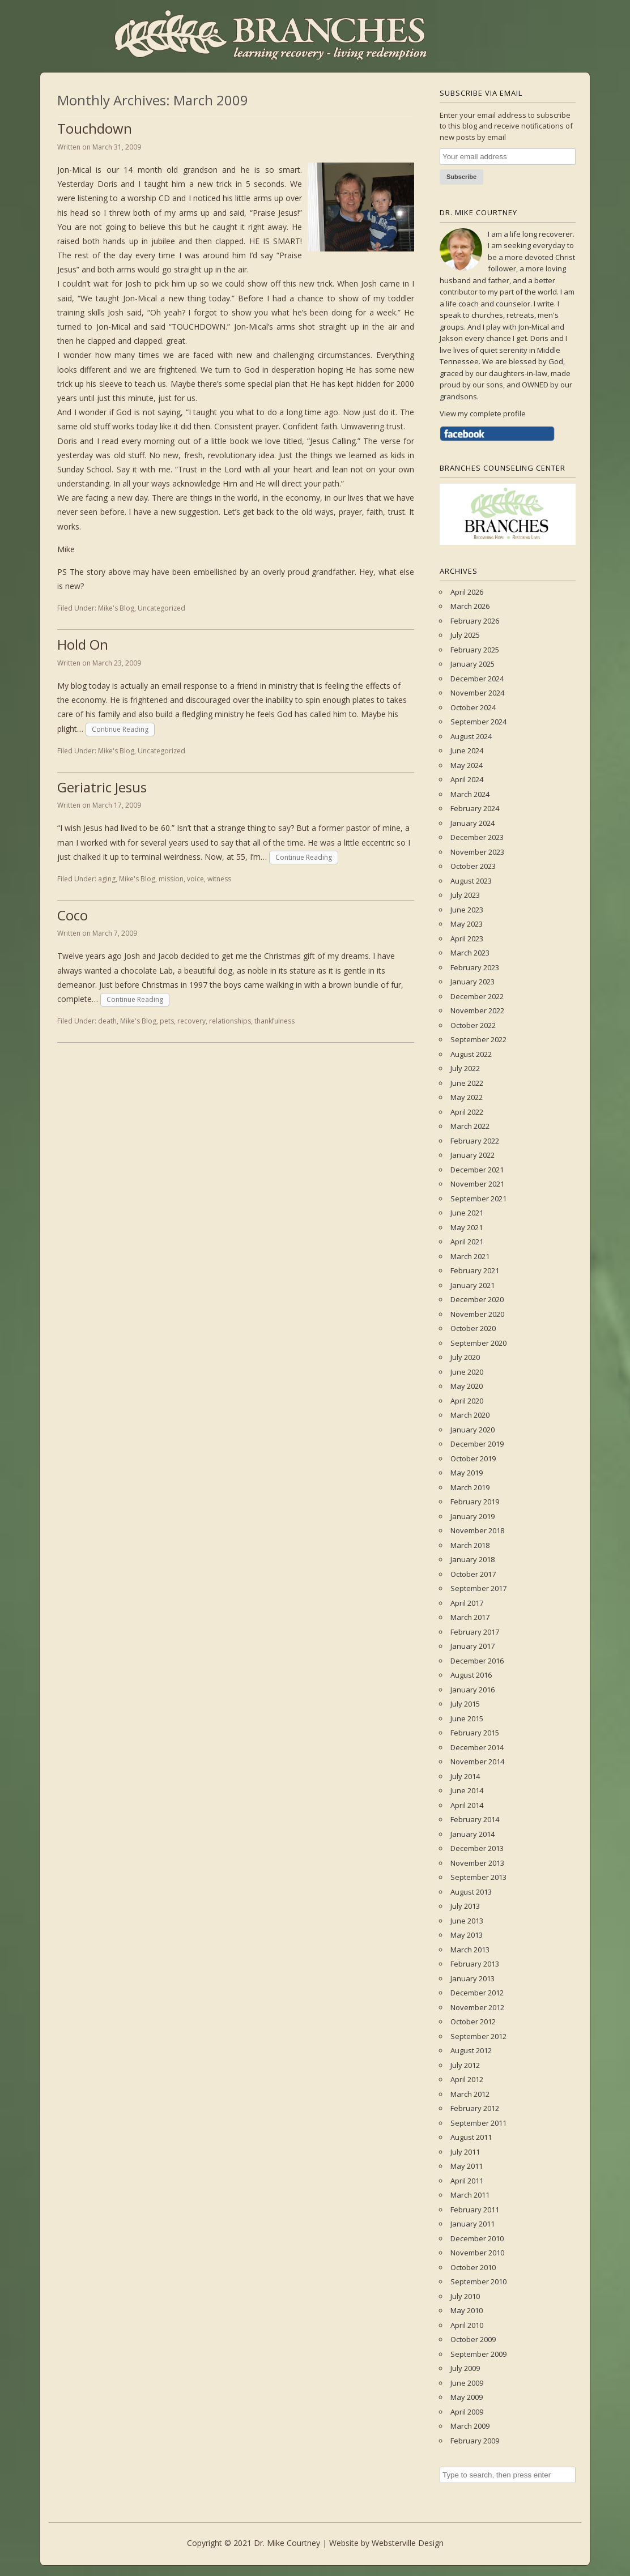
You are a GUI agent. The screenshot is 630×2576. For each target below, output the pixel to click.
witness (219, 879)
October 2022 (473, 1025)
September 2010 (478, 2281)
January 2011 (472, 2224)
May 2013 (466, 1935)
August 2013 (471, 1892)
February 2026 (474, 621)
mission (171, 879)
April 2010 (466, 2325)
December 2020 (477, 1299)
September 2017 (478, 1588)
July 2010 (465, 2296)
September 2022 (478, 1039)
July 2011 (465, 2152)
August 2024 (471, 736)
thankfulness (274, 1021)
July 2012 (465, 2065)
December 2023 (477, 837)
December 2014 (477, 1747)
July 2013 (465, 1906)
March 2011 (469, 2195)
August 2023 (471, 881)
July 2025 (465, 635)
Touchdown (94, 128)
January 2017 (472, 1646)
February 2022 (474, 1141)
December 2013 (477, 1848)
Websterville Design (408, 2542)
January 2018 (472, 1559)
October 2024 (473, 707)
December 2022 (477, 996)
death (107, 1021)
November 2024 (477, 693)
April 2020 (466, 1401)
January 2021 (472, 1285)
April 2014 (466, 1805)
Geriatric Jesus (102, 787)
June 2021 (466, 1213)
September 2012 (478, 2036)
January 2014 (472, 1834)
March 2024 (469, 794)
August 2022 (471, 1054)
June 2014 (466, 1790)
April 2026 (466, 592)
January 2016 (472, 1689)
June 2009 (466, 2383)
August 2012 (471, 2050)
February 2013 (474, 1964)
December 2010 (477, 2238)
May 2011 (466, 2166)
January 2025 (472, 664)
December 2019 (477, 1444)
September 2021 (478, 1198)
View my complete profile (483, 413)
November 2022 (477, 1010)
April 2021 (466, 1241)
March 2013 (469, 1949)
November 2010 (477, 2252)
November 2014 (477, 1761)
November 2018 (477, 1530)
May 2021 (466, 1227)
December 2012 (477, 1993)
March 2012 (469, 2094)
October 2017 (473, 1574)
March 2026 (469, 606)
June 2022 (466, 1083)
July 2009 (465, 2368)
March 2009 (469, 2426)
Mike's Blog (116, 608)
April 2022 (466, 1112)
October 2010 (473, 2267)
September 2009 (478, 2354)
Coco (72, 915)
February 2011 (474, 2209)
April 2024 (466, 779)
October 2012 (473, 2021)
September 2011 (478, 2123)
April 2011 (466, 2181)
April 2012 (466, 2079)
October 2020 (473, 1328)
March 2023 (469, 953)
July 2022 (465, 1068)
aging (107, 879)
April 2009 (466, 2412)
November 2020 (477, 1314)
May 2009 (466, 2397)
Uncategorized (161, 608)
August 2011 (471, 2137)
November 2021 (477, 1184)
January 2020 (472, 1430)
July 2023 (465, 895)
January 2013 (472, 1978)
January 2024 (472, 823)
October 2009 (473, 2339)
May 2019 (466, 1473)
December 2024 (477, 678)
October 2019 (473, 1458)
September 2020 (478, 1343)
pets (167, 1021)
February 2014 (474, 1819)
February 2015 (474, 1733)
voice (195, 879)
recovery (191, 1021)
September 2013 (478, 1877)
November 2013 (477, 1863)
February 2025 (474, 650)
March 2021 (469, 1256)
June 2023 (466, 910)
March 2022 (469, 1126)
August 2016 (471, 1675)
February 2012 (474, 2108)
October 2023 (473, 866)
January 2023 (472, 981)
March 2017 (469, 1617)
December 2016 (477, 1661)
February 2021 (474, 1270)
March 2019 (469, 1487)
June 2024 (466, 750)
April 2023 (466, 938)
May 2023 (466, 924)
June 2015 (466, 1718)
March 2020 (469, 1415)
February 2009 (474, 2441)
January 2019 (472, 1516)
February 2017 (474, 1632)
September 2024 (478, 721)
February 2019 (474, 1501)
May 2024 (466, 765)
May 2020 (466, 1386)
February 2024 (474, 808)
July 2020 (465, 1357)
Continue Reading (120, 729)
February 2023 (474, 967)
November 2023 (477, 852)
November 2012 (477, 2007)
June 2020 (466, 1372)
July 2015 (465, 1704)
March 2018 (469, 1545)
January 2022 (472, 1155)
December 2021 (477, 1170)
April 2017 (466, 1603)
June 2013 (466, 1921)
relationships (230, 1021)
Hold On (82, 644)
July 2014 (465, 1776)
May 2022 (466, 1097)
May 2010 (466, 2310)
